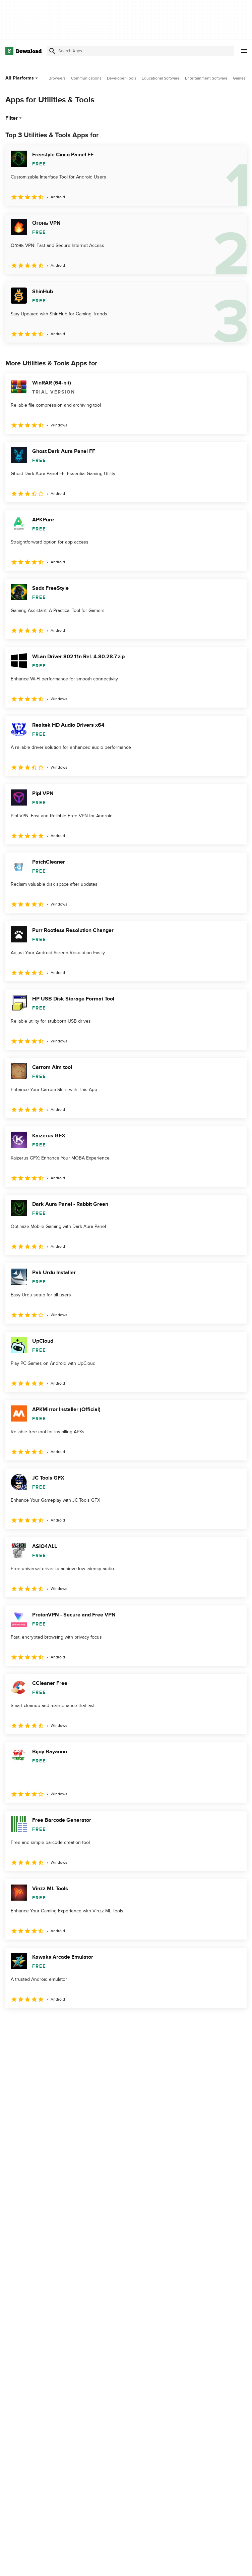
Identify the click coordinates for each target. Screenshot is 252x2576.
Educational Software (161, 78)
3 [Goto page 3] (47, 2022)
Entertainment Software (206, 78)
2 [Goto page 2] (29, 2022)
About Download (108, 2564)
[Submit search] (52, 51)
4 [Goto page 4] (64, 2022)
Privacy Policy (188, 2564)
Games (239, 78)
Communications (86, 78)
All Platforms (22, 78)
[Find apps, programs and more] (140, 51)
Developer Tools (121, 78)
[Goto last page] (234, 2022)
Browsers (57, 78)
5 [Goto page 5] (81, 2022)
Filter (14, 118)
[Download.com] (23, 51)
